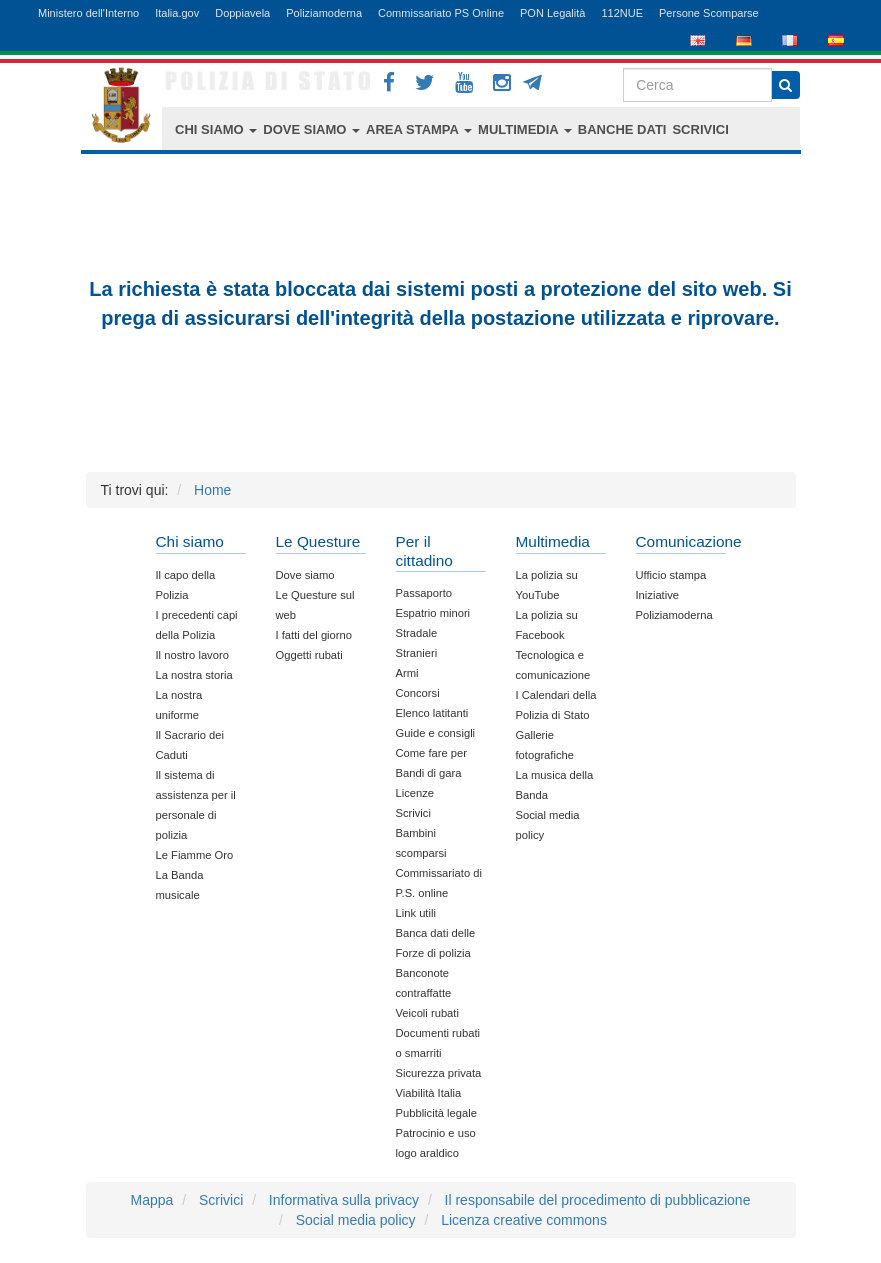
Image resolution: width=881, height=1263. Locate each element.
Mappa (152, 1200)
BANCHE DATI (622, 129)
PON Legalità (552, 13)
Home (212, 490)
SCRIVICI (700, 129)
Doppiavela (242, 13)
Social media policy (356, 1220)
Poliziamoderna (324, 13)
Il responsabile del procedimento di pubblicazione (598, 1200)
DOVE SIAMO (311, 129)
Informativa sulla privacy (344, 1200)
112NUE (622, 13)
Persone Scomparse (709, 13)
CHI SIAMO (216, 129)
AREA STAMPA (419, 129)
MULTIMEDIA (525, 129)
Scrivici (221, 1200)
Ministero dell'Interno (88, 13)
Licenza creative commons (524, 1220)
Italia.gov (177, 13)
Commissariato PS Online (441, 13)
